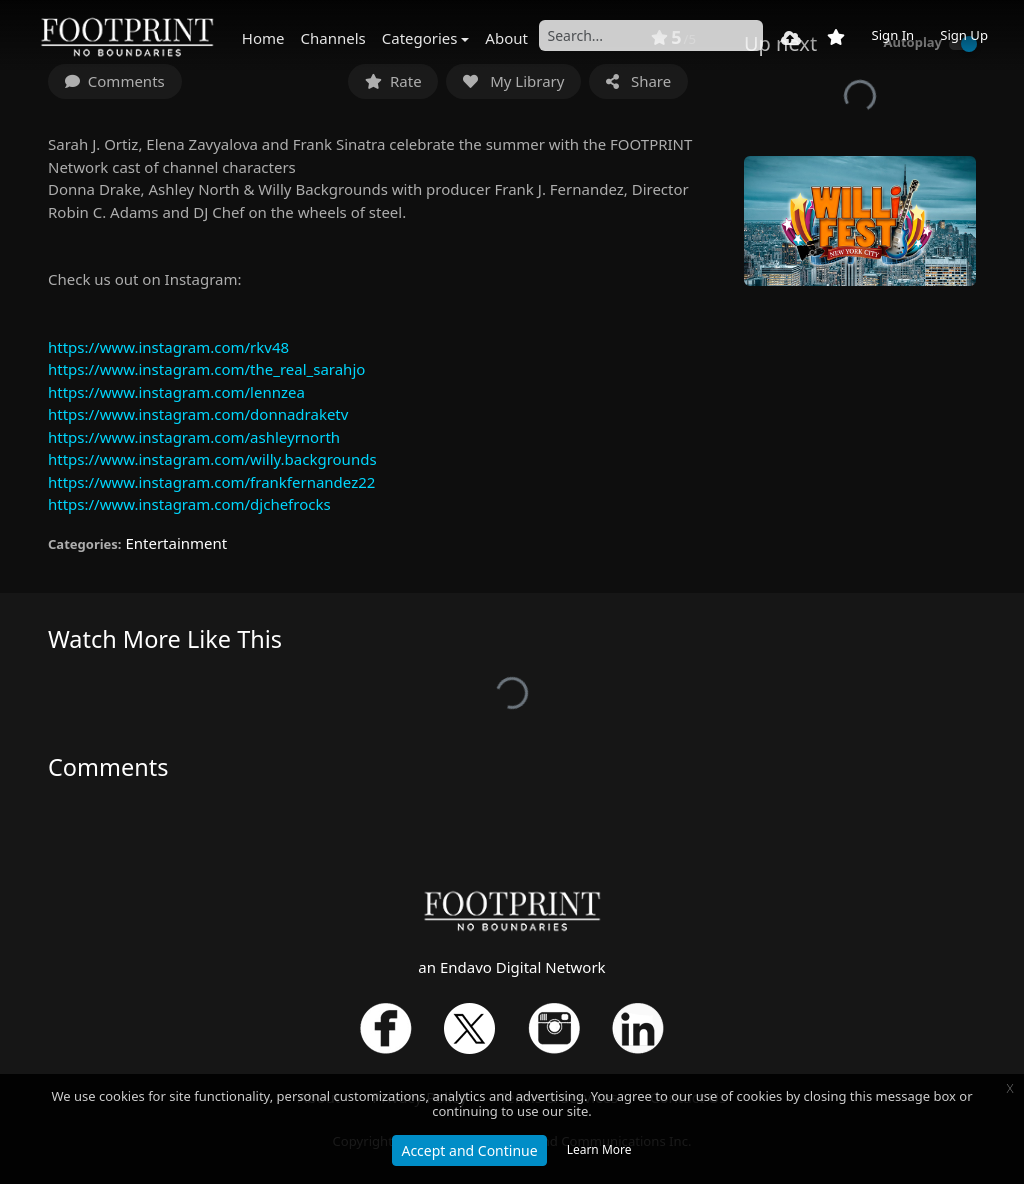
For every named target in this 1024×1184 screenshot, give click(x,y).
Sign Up (964, 35)
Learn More (599, 1149)
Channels (333, 38)
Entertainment (176, 543)
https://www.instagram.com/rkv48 (168, 347)
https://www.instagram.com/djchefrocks (189, 504)
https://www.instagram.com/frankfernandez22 (211, 482)
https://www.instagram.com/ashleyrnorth (194, 437)
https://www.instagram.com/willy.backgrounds (212, 459)
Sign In (892, 35)
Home (263, 38)
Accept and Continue (469, 1150)
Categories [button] (420, 38)
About (506, 38)
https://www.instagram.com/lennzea (176, 392)
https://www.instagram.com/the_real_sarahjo (206, 369)
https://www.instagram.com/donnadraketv (198, 414)
